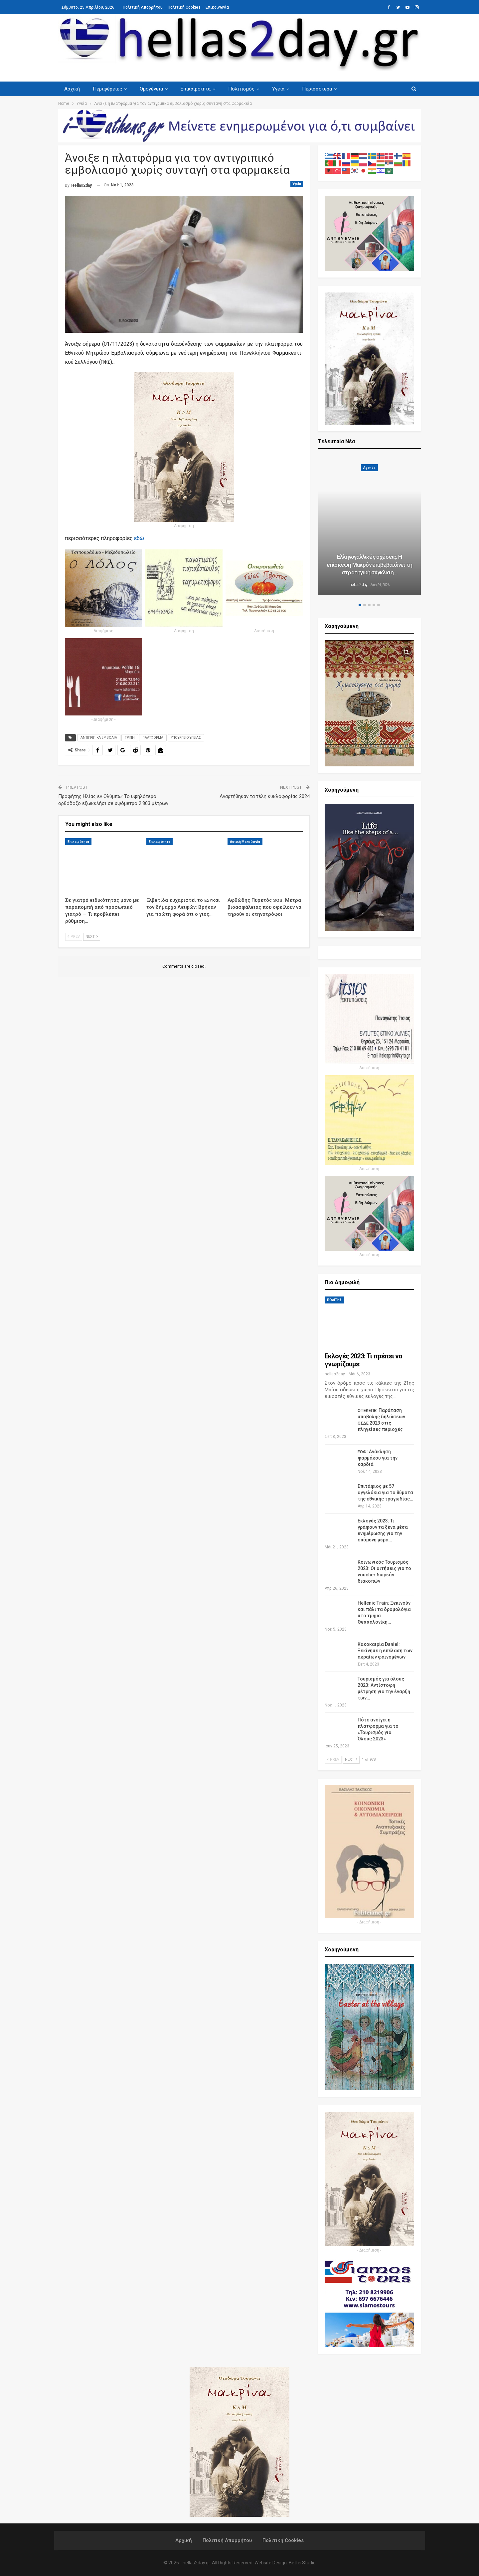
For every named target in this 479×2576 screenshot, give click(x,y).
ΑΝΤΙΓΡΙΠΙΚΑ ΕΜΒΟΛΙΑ (98, 737)
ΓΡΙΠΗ (130, 737)
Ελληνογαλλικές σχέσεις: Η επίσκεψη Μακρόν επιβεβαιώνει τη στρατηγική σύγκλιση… (369, 564)
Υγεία (278, 89)
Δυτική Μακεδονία (245, 842)
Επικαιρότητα (196, 89)
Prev (74, 936)
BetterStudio (302, 2562)
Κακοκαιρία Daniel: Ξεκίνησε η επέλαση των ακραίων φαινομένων (385, 1651)
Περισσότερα (317, 89)
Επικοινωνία (217, 7)
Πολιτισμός (241, 89)
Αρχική (72, 89)
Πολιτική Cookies (184, 7)
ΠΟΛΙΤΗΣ (334, 1300)
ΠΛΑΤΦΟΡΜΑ (152, 737)
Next (91, 936)
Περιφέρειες (107, 89)
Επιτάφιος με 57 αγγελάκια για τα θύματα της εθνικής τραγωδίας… (385, 1492)
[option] (369, 526)
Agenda (369, 468)
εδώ (139, 538)
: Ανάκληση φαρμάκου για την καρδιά (378, 1458)
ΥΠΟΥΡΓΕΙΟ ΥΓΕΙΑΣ (186, 737)
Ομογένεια (151, 89)
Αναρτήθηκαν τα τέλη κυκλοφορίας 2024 (265, 796)
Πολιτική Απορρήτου (143, 7)
